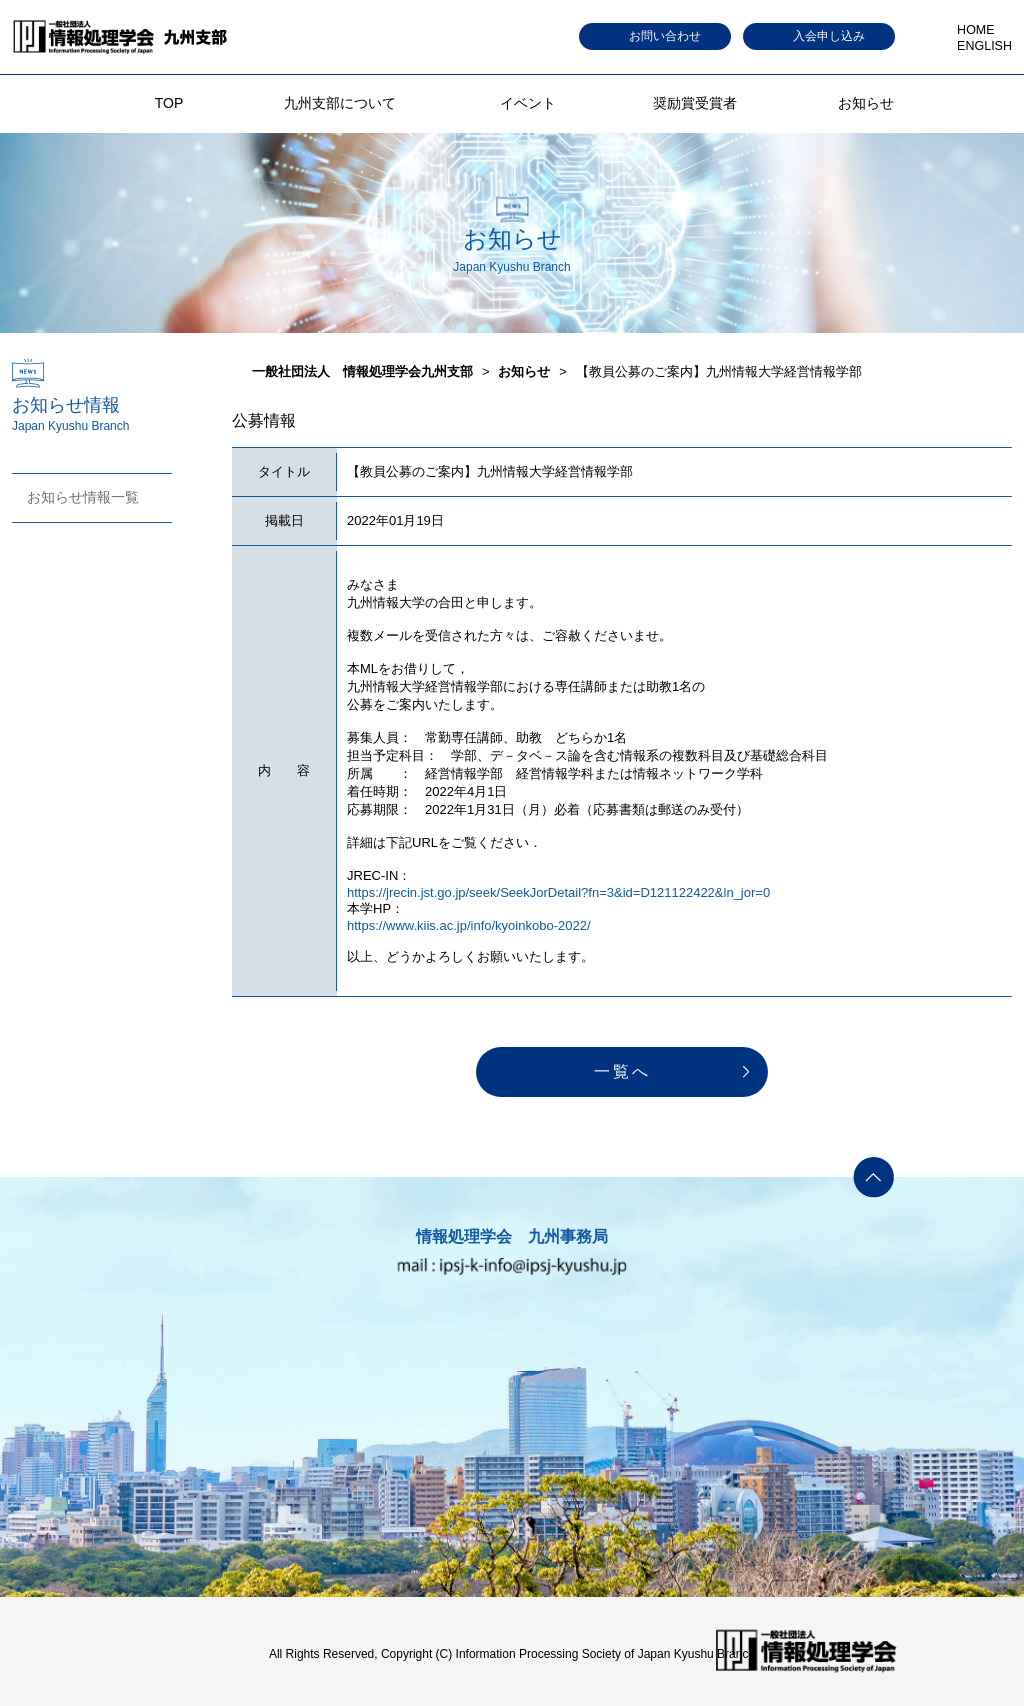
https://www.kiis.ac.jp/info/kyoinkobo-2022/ (469, 925)
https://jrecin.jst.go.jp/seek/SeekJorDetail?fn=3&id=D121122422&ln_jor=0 (558, 892)
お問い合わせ (665, 36)
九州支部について (340, 103)
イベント (528, 103)
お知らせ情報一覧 (83, 497)
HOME (976, 30)
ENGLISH (984, 46)
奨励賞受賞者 (695, 103)
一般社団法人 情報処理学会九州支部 (362, 371)
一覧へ (622, 1071)
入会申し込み (829, 36)
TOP (169, 103)
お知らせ (866, 103)
